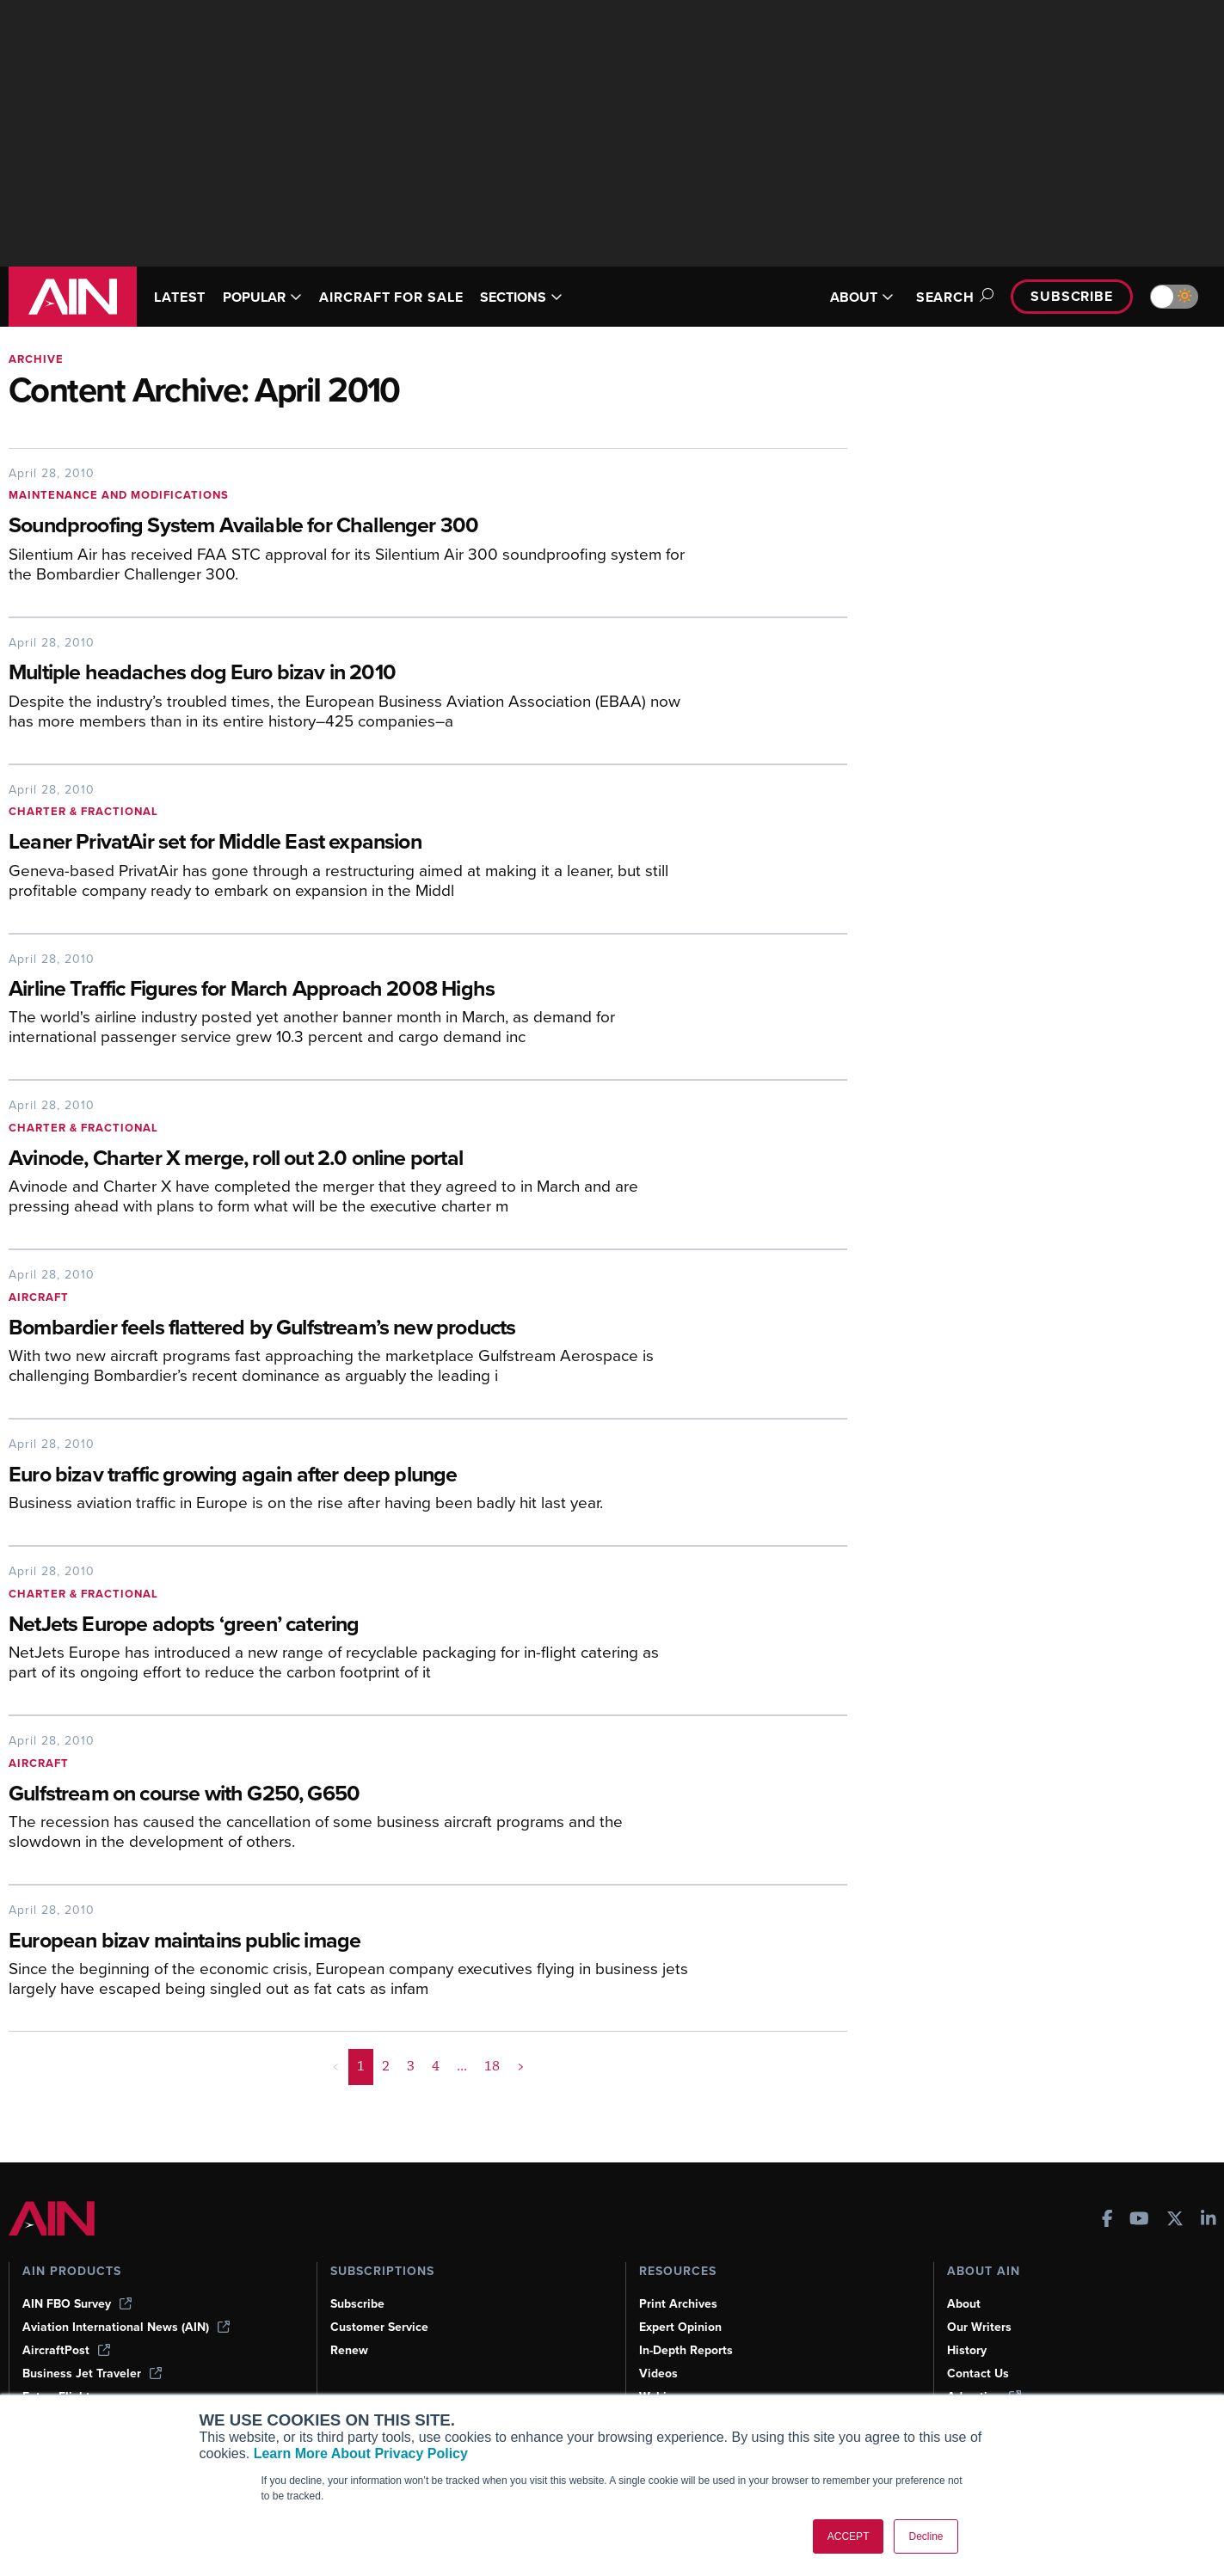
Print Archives (678, 2304)
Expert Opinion (680, 2327)
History (967, 2350)
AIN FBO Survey (77, 2304)
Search (952, 297)
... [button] (462, 2066)
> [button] (521, 2066)
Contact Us (978, 2373)
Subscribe (1071, 296)
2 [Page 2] (386, 2066)
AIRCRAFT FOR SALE (391, 297)
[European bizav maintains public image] (348, 1942)
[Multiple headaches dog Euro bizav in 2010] (348, 674)
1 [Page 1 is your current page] (361, 2066)
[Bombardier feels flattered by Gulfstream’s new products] (348, 1329)
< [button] (336, 2066)
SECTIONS (521, 297)
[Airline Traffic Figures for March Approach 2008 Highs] (348, 990)
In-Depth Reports (686, 2350)
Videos (658, 2373)
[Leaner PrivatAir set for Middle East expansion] (348, 843)
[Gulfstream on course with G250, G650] (348, 1795)
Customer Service (379, 2327)
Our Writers (979, 2327)
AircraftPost (66, 2350)
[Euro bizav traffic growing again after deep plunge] (348, 1476)
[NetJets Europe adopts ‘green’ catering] (348, 1625)
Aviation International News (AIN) (126, 2327)
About (964, 2304)
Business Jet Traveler (92, 2373)
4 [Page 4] (436, 2066)
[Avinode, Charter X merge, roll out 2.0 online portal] (348, 1159)
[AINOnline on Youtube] (1139, 2220)
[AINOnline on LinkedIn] (1208, 2220)
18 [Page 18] (492, 2066)
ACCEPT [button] (848, 2536)
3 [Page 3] (411, 2066)
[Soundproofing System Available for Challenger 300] (348, 527)
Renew (349, 2350)
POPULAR (262, 297)
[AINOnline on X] (1175, 2220)
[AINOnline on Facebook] (1107, 2220)
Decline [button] (925, 2536)
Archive (36, 359)
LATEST (180, 297)
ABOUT (862, 297)
